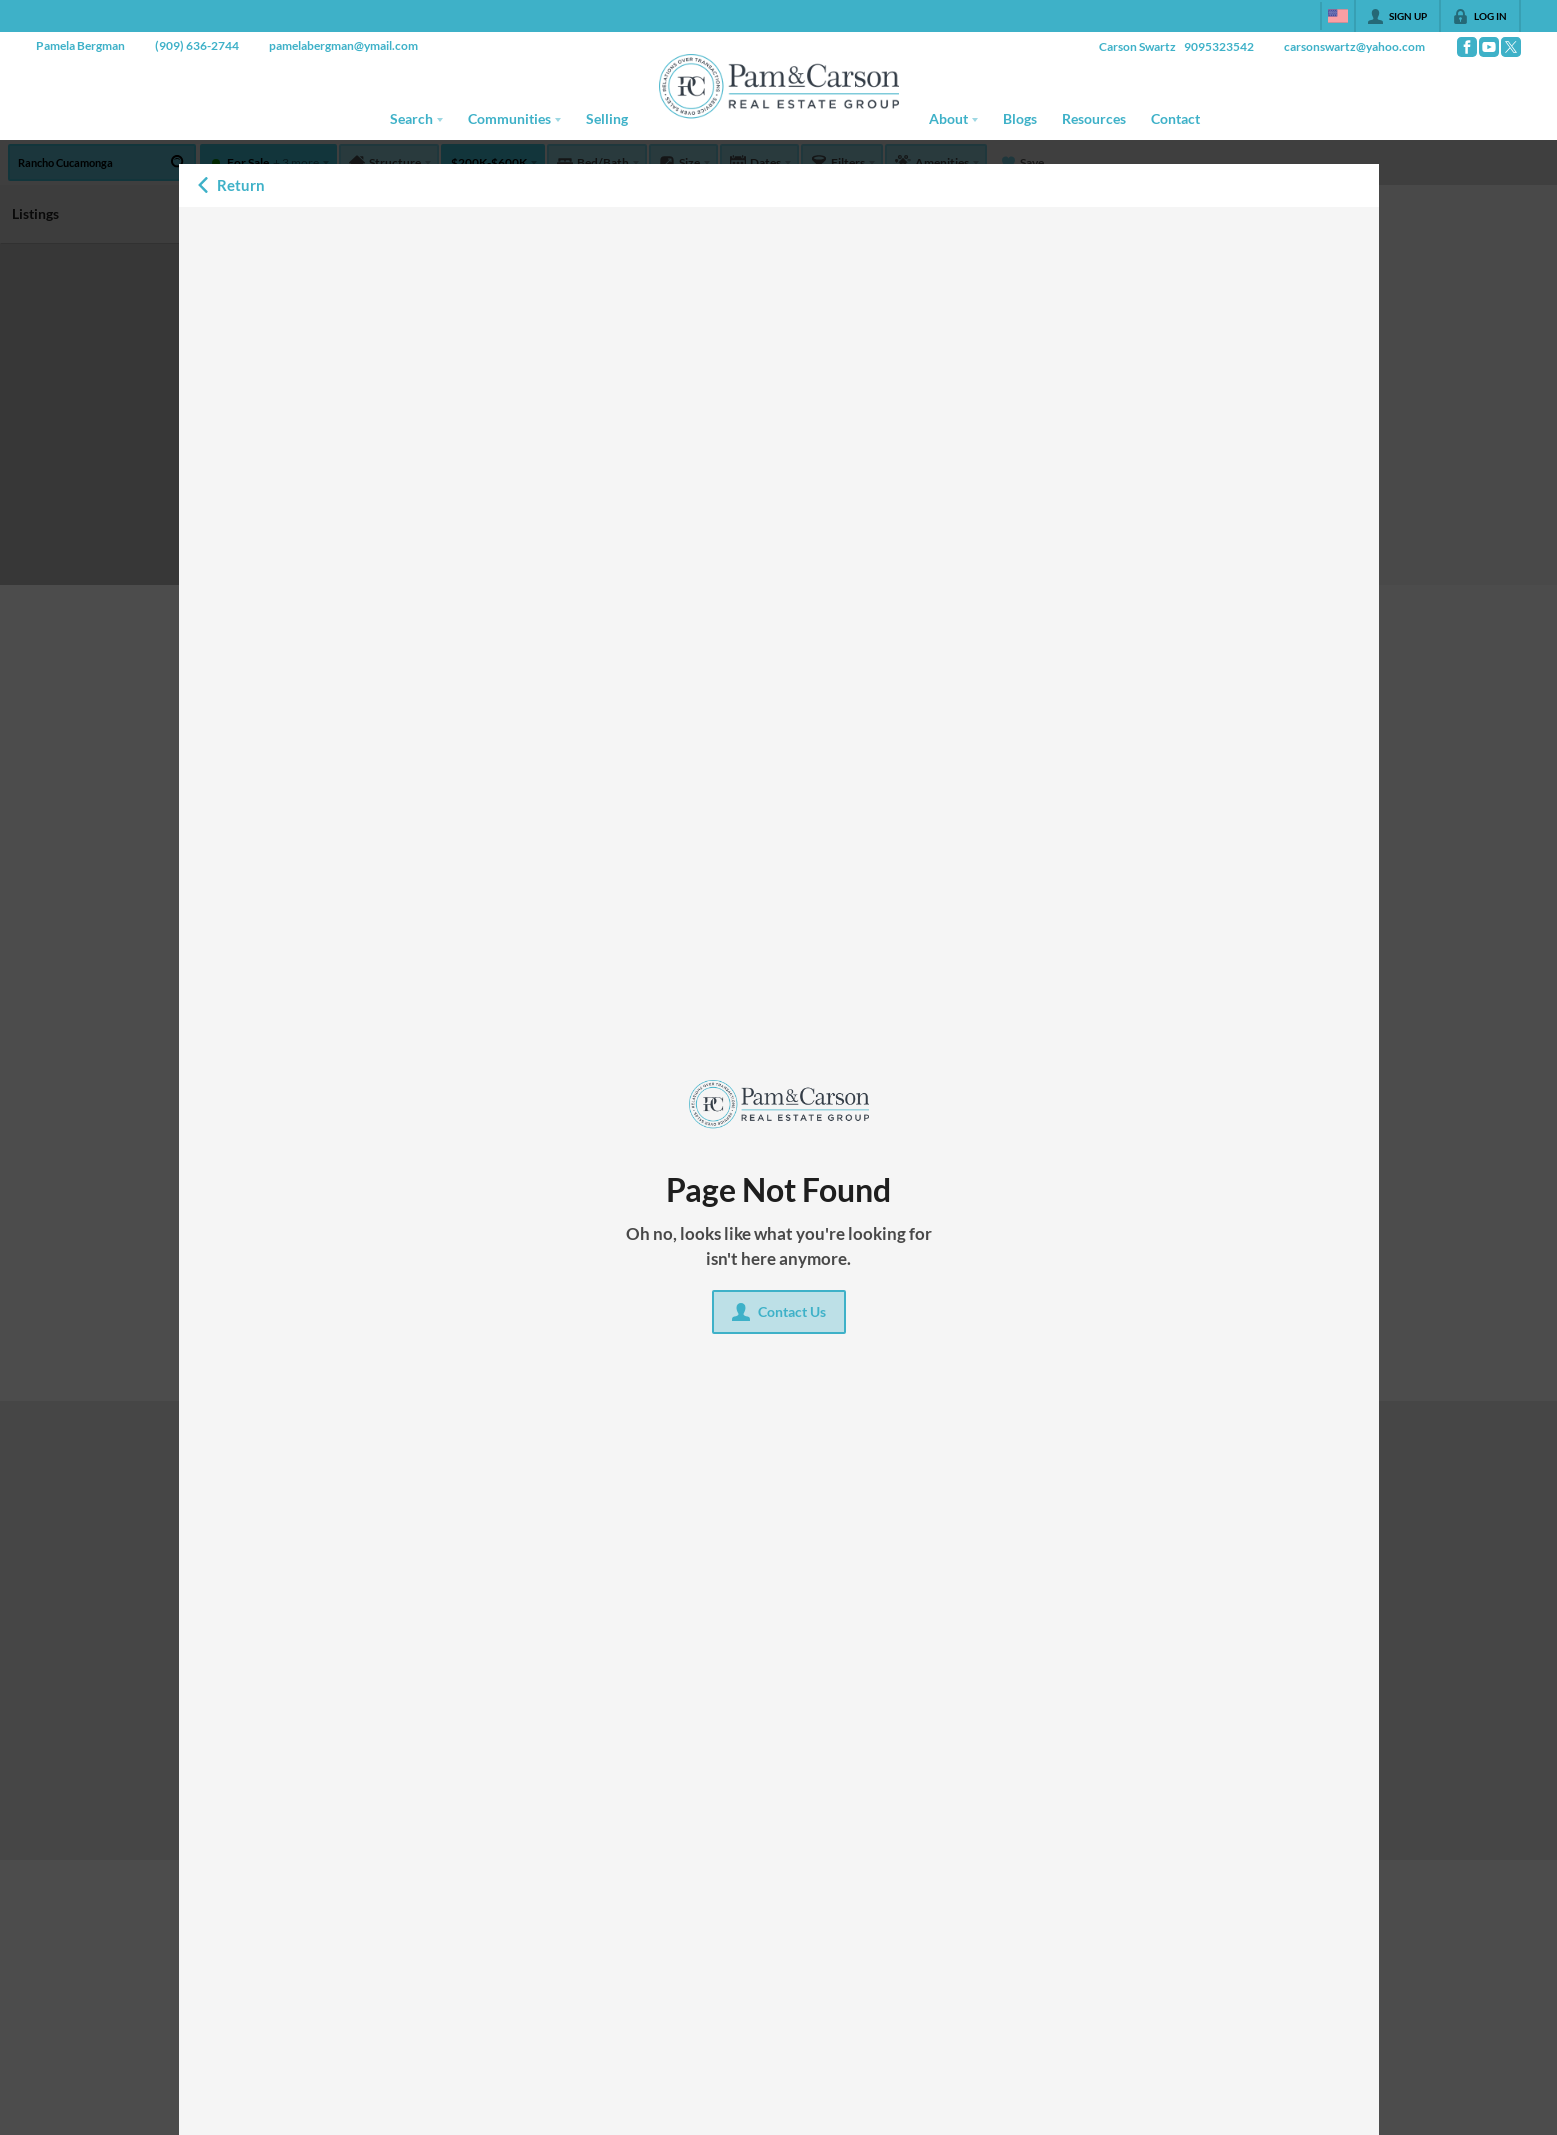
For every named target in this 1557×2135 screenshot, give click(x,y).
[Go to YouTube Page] (1488, 47)
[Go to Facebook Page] (1466, 47)
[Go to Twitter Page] (1510, 47)
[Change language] (1338, 16)
